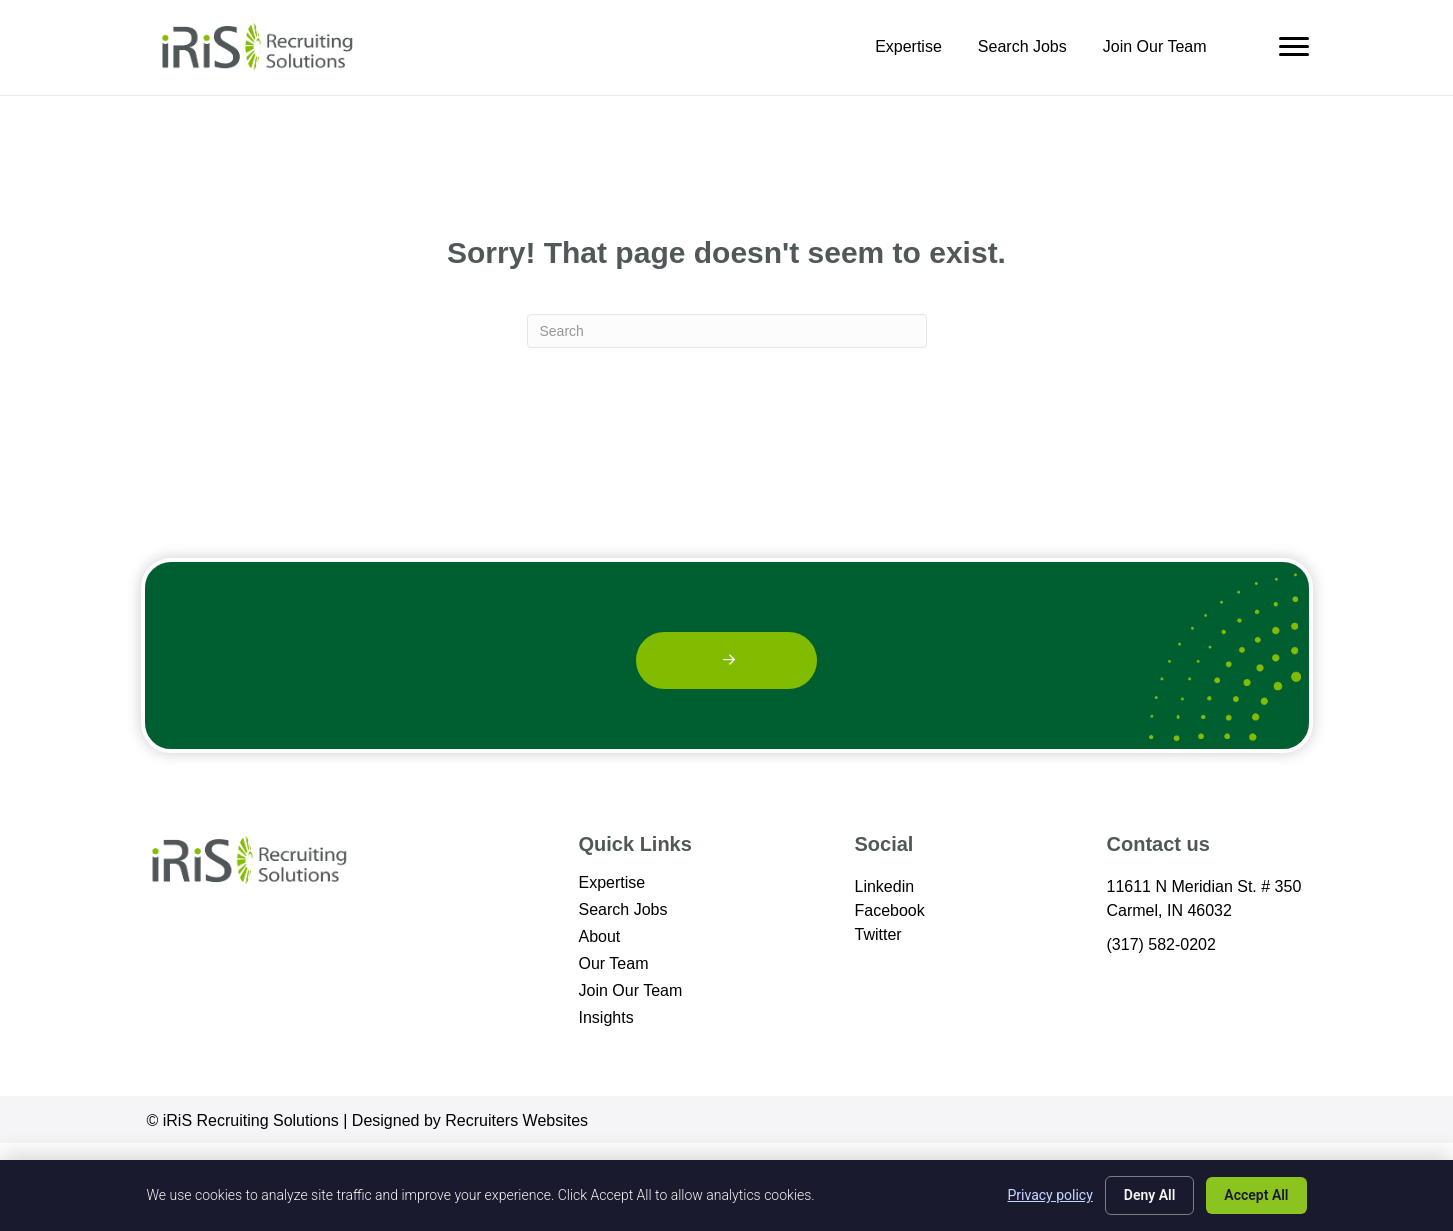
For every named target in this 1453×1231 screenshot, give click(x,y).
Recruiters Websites (516, 1120)
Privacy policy (1050, 1195)
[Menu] (1294, 47)
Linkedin (885, 886)
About (600, 937)
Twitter (878, 934)
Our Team (614, 964)
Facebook (890, 910)
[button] (726, 660)
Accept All (1256, 1195)
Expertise (908, 47)
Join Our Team (1155, 47)
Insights (606, 1018)
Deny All (1150, 1195)
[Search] (727, 331)
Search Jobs (1022, 47)
